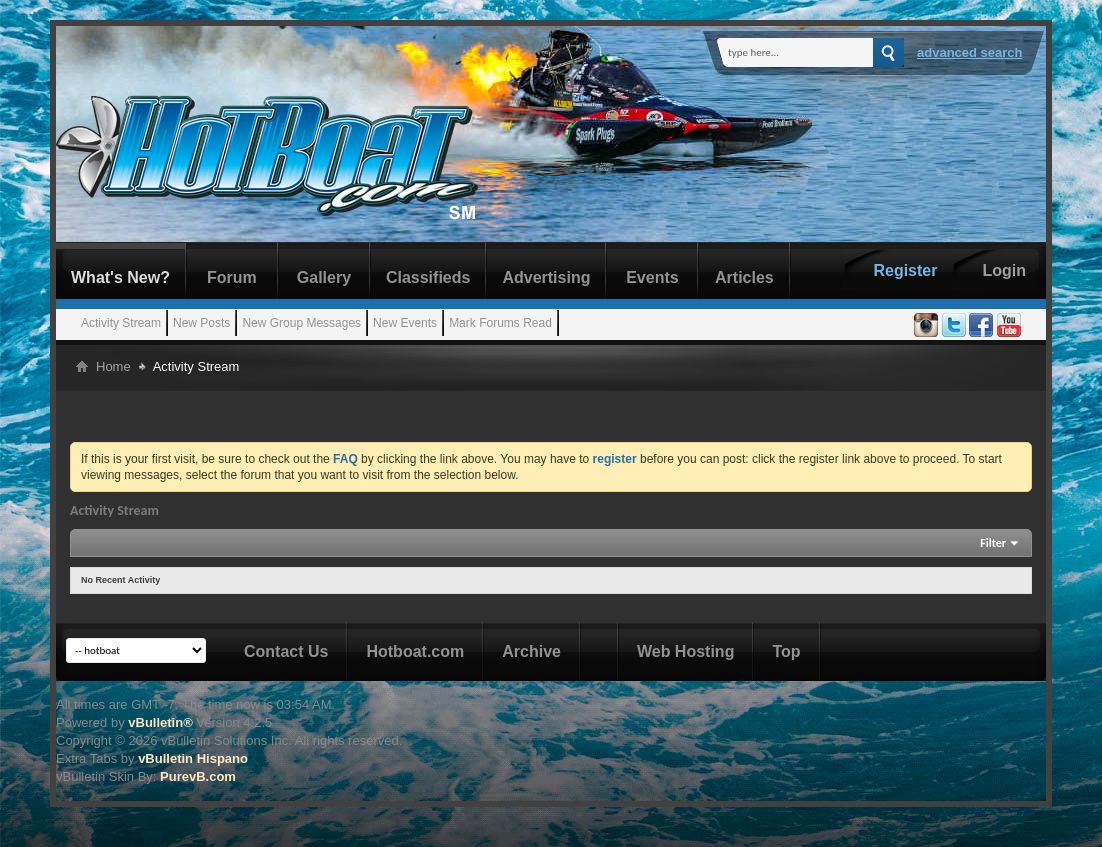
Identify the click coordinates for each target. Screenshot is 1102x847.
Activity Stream (121, 323)
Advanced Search (970, 52)
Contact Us (286, 651)
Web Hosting (685, 651)
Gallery (324, 277)
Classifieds (428, 277)
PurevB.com (198, 776)
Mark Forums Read (500, 323)
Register (905, 270)
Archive (531, 651)
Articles (744, 277)
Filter (993, 543)
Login (1004, 270)
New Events (405, 323)
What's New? (120, 277)
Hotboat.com (415, 651)
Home (113, 366)
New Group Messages (301, 323)
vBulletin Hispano (193, 758)
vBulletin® (160, 722)
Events (652, 277)
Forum (232, 277)
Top (786, 651)
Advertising (546, 277)
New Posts (201, 323)
